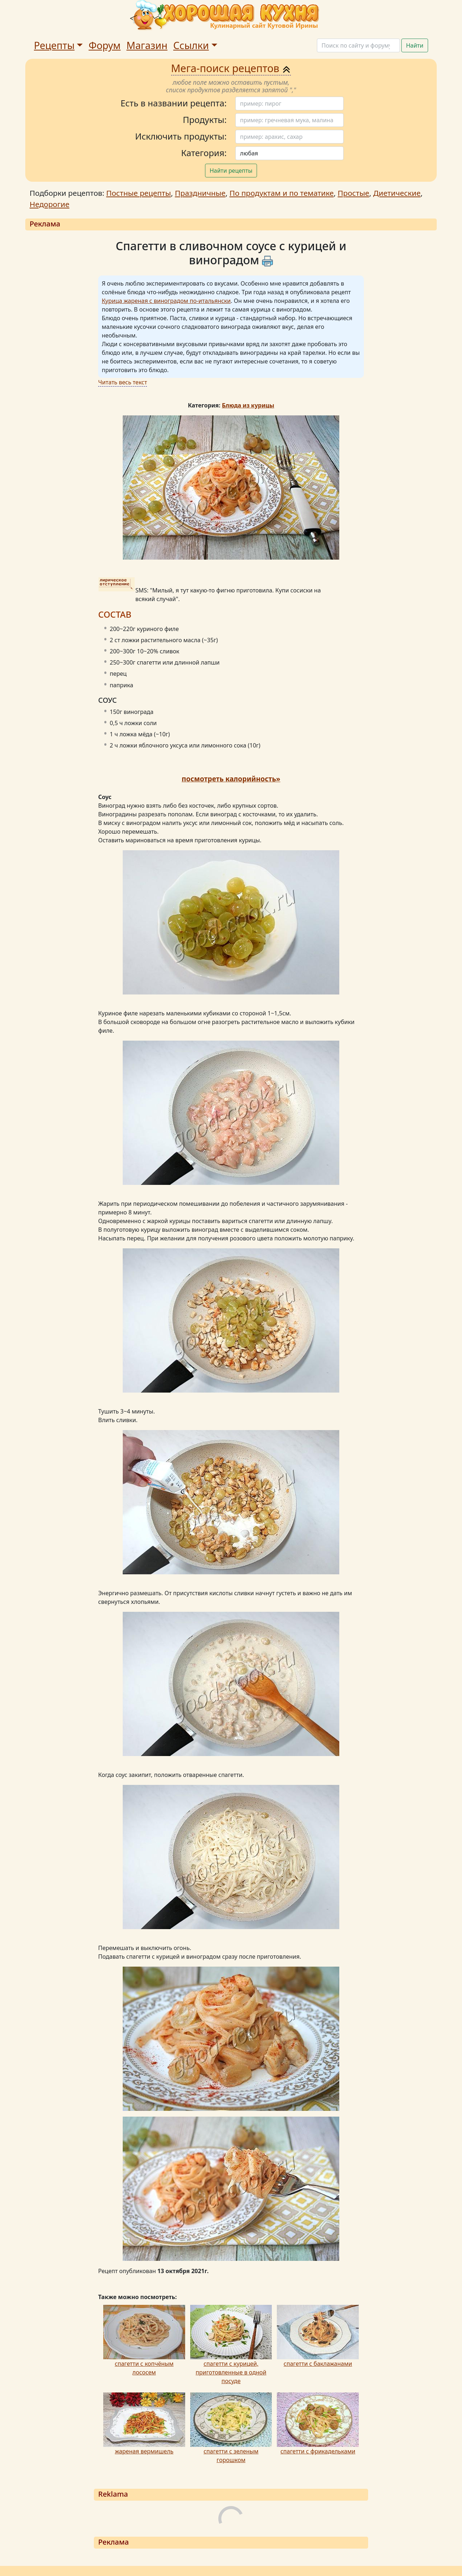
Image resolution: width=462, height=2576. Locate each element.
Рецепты (54, 45)
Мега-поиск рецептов (231, 68)
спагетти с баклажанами (318, 2364)
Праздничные (200, 193)
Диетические (396, 193)
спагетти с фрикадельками (317, 2451)
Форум (104, 45)
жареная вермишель (144, 2451)
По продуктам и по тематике (282, 193)
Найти (414, 45)
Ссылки (191, 45)
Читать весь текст (122, 382)
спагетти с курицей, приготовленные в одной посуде (231, 2372)
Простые (353, 193)
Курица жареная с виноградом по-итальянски (166, 301)
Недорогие (49, 204)
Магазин (146, 45)
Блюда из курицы (248, 405)
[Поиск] (358, 45)
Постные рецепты (138, 193)
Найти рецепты (231, 171)
